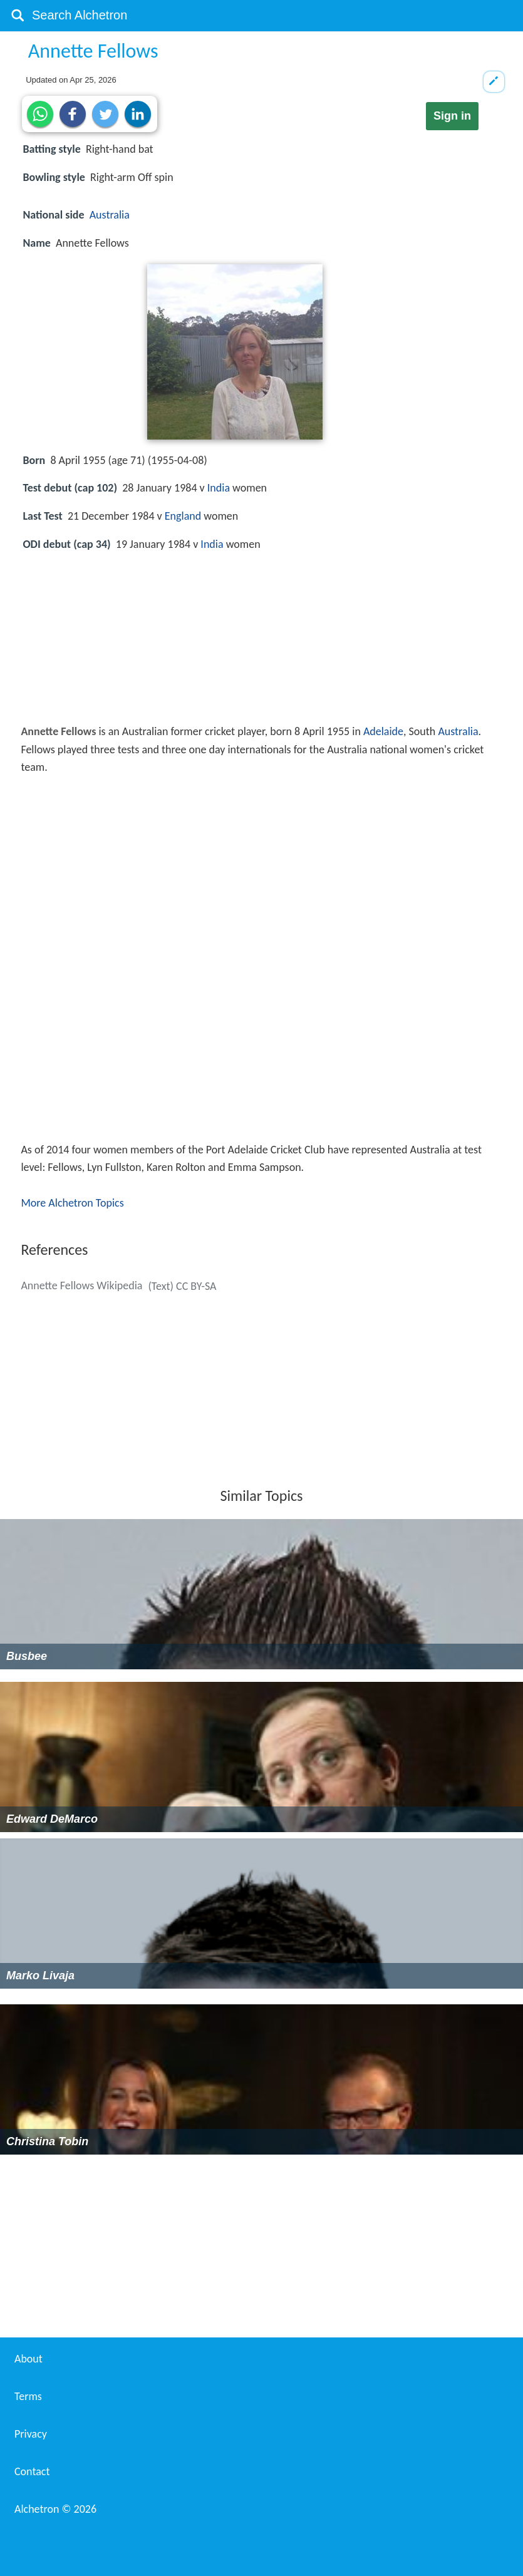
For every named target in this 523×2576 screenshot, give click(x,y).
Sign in (452, 116)
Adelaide (383, 731)
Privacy (30, 2434)
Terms (28, 2396)
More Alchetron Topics (72, 1203)
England (183, 516)
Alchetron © (55, 2509)
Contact (31, 2471)
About (28, 2359)
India (218, 488)
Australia (110, 215)
